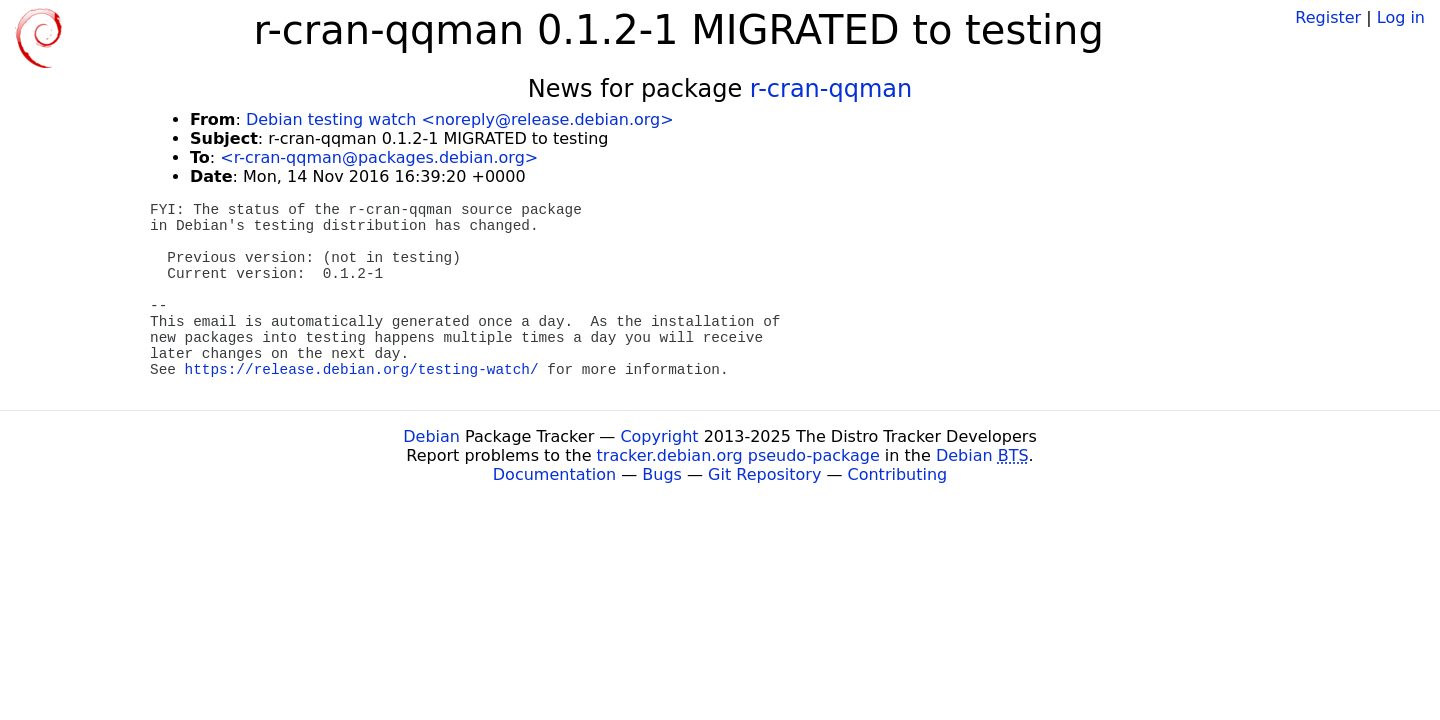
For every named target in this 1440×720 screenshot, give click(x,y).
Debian (431, 436)
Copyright (659, 436)
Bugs (662, 474)
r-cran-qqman (831, 89)
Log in (1401, 17)
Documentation (554, 474)
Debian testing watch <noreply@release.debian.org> (460, 119)
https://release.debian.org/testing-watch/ (362, 370)
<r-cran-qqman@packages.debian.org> (379, 157)
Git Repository (764, 474)
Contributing (898, 474)
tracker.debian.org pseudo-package (738, 455)
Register (1328, 17)
